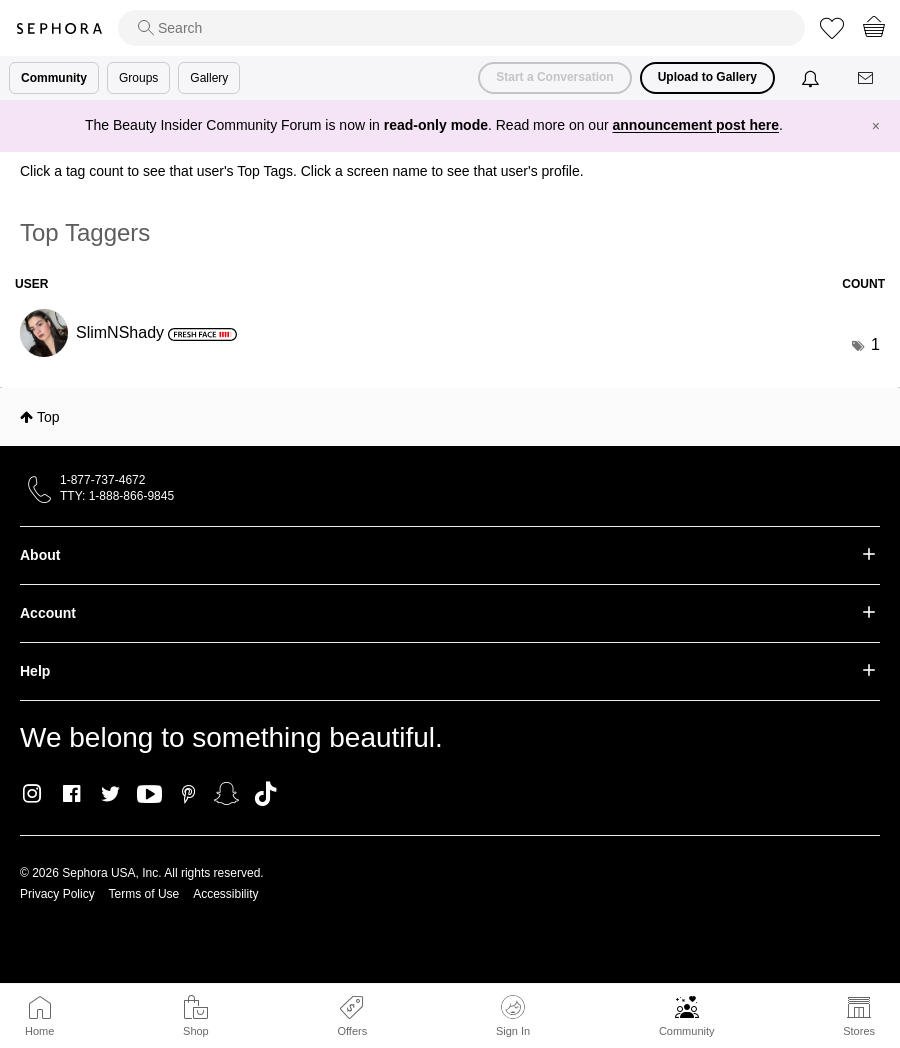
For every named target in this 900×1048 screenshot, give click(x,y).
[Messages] (867, 78)
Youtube (149, 795)
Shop (196, 1031)
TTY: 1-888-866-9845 (117, 496)
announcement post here (696, 125)
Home (39, 1031)
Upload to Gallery (707, 77)
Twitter (110, 794)
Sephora (59, 28)
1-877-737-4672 (102, 480)
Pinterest (188, 794)
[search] (461, 28)
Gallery (209, 78)
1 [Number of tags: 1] (875, 344)
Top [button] (48, 417)
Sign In (513, 1016)
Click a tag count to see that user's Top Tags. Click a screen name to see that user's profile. (302, 171)
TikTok (265, 794)
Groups (138, 78)
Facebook (71, 794)
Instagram (32, 794)
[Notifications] (812, 78)
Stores (859, 1031)
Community (687, 1031)
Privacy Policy (57, 894)
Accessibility (225, 894)
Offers (352, 1031)
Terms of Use (144, 894)
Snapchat (226, 794)
